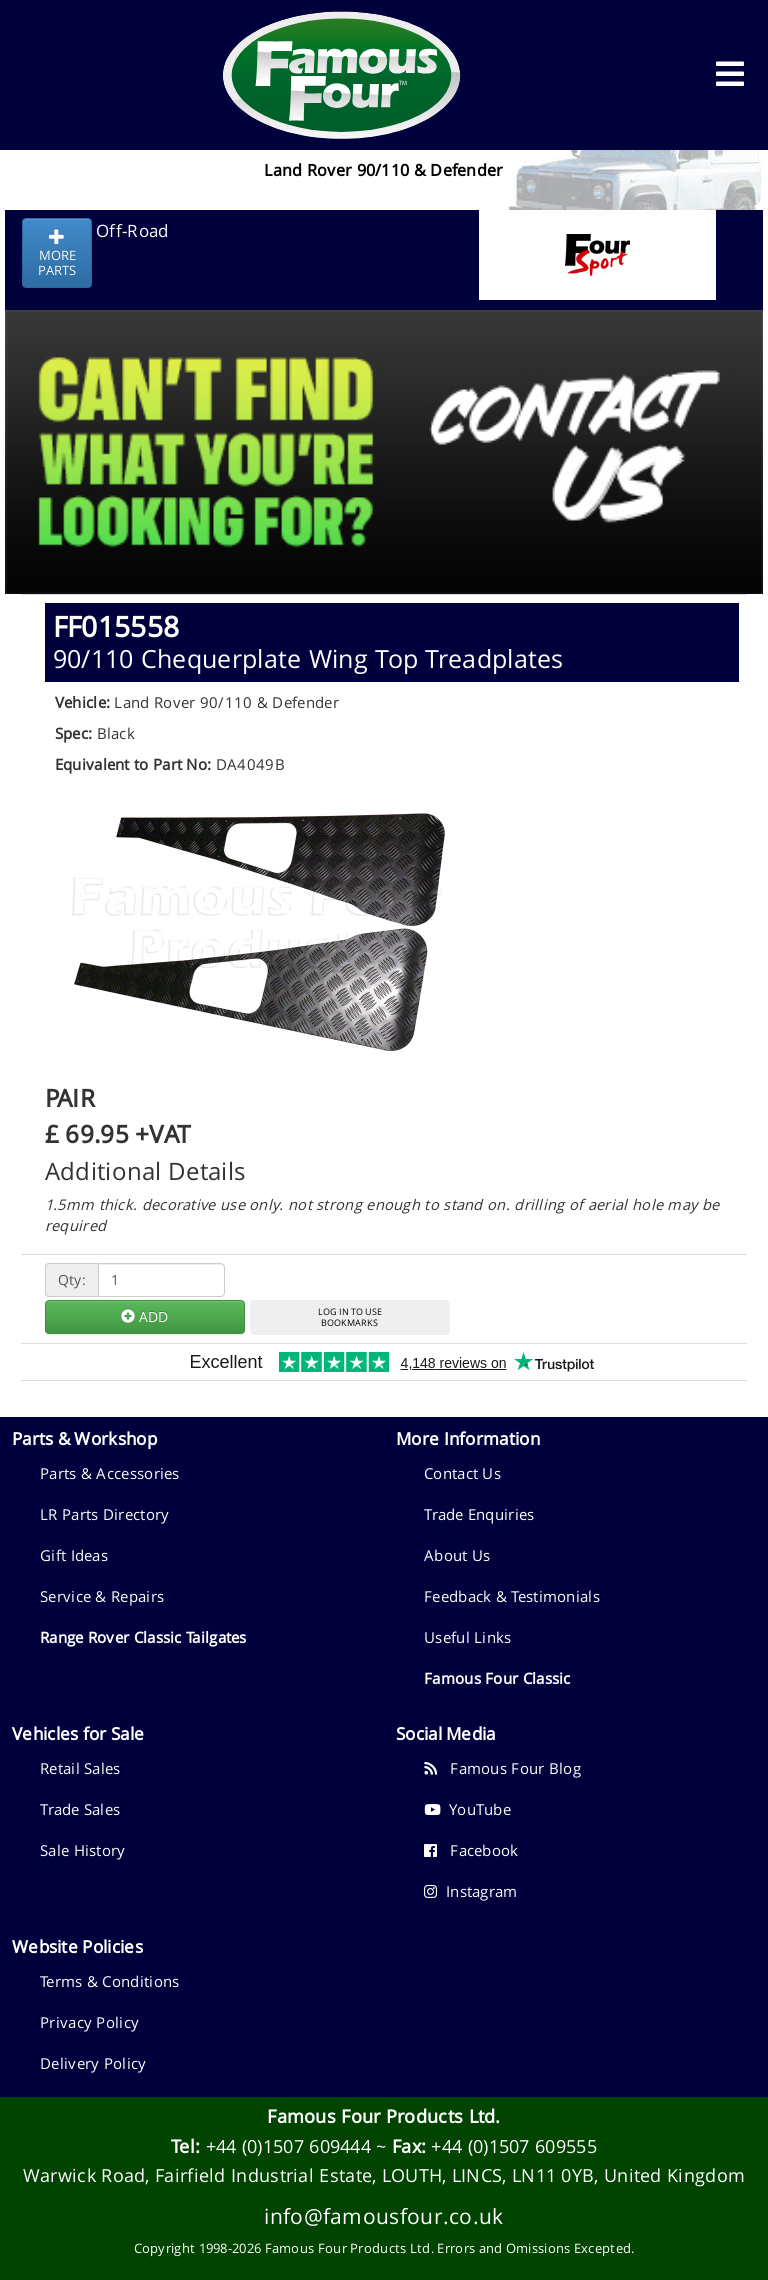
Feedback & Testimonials (512, 1596)
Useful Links (468, 1637)
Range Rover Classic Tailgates (143, 1637)
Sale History (83, 1850)
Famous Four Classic (497, 1678)
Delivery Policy (93, 2063)
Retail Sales (80, 1768)
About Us (457, 1555)
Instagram (471, 1891)
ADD (144, 1316)
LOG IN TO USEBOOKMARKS (350, 1317)
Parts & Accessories (110, 1473)
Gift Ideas (74, 1555)
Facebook (471, 1850)
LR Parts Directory (104, 1514)
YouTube (467, 1809)
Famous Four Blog (502, 1768)
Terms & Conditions (109, 1981)
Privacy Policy (89, 2022)
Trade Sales (80, 1809)
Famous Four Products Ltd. (384, 2116)
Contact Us (462, 1473)
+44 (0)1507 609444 (288, 2146)
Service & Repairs (102, 1596)
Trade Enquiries (479, 1514)
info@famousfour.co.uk (383, 2215)
